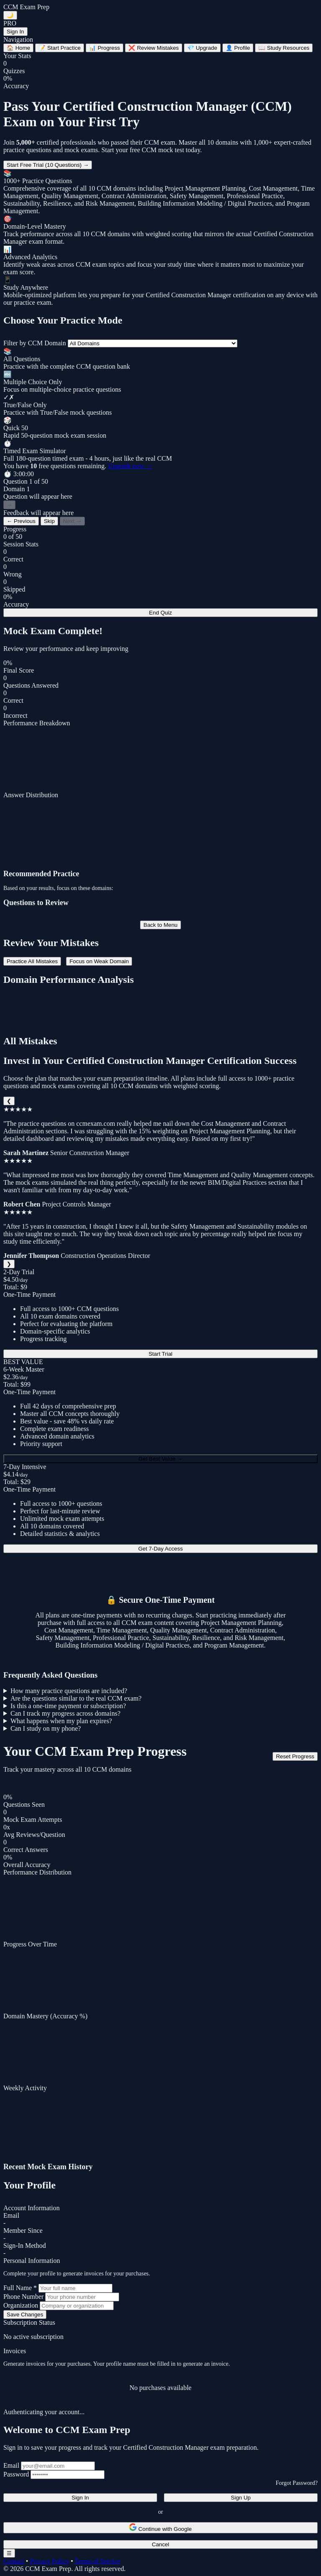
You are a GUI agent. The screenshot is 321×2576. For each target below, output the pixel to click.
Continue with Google (160, 2527)
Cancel (160, 2544)
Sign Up (240, 2497)
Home (18, 48)
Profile (238, 48)
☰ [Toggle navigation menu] (9, 2553)
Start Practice (59, 48)
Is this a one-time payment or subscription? (68, 1705)
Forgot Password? (297, 2483)
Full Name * (20, 2287)
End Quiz (160, 613)
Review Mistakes (153, 48)
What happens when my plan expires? (61, 1720)
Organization (20, 2305)
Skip (49, 521)
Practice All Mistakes (32, 961)
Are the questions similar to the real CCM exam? (76, 1698)
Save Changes (25, 2314)
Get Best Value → (160, 1459)
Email (11, 2465)
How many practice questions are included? (68, 1690)
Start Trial (160, 1354)
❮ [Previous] (9, 1101)
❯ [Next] (9, 1264)
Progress (104, 48)
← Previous (21, 521)
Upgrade (202, 48)
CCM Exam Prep (26, 6)
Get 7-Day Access (160, 1549)
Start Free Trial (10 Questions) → (48, 165)
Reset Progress (295, 1756)
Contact (13, 2561)
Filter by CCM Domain (34, 343)
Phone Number (23, 2296)
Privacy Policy (49, 2561)
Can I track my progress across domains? (65, 1713)
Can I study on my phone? (45, 1728)
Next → (72, 521)
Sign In (15, 31)
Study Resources (283, 48)
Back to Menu (160, 925)
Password (16, 2474)
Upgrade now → (130, 465)
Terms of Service (97, 2561)
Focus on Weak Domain (99, 961)
